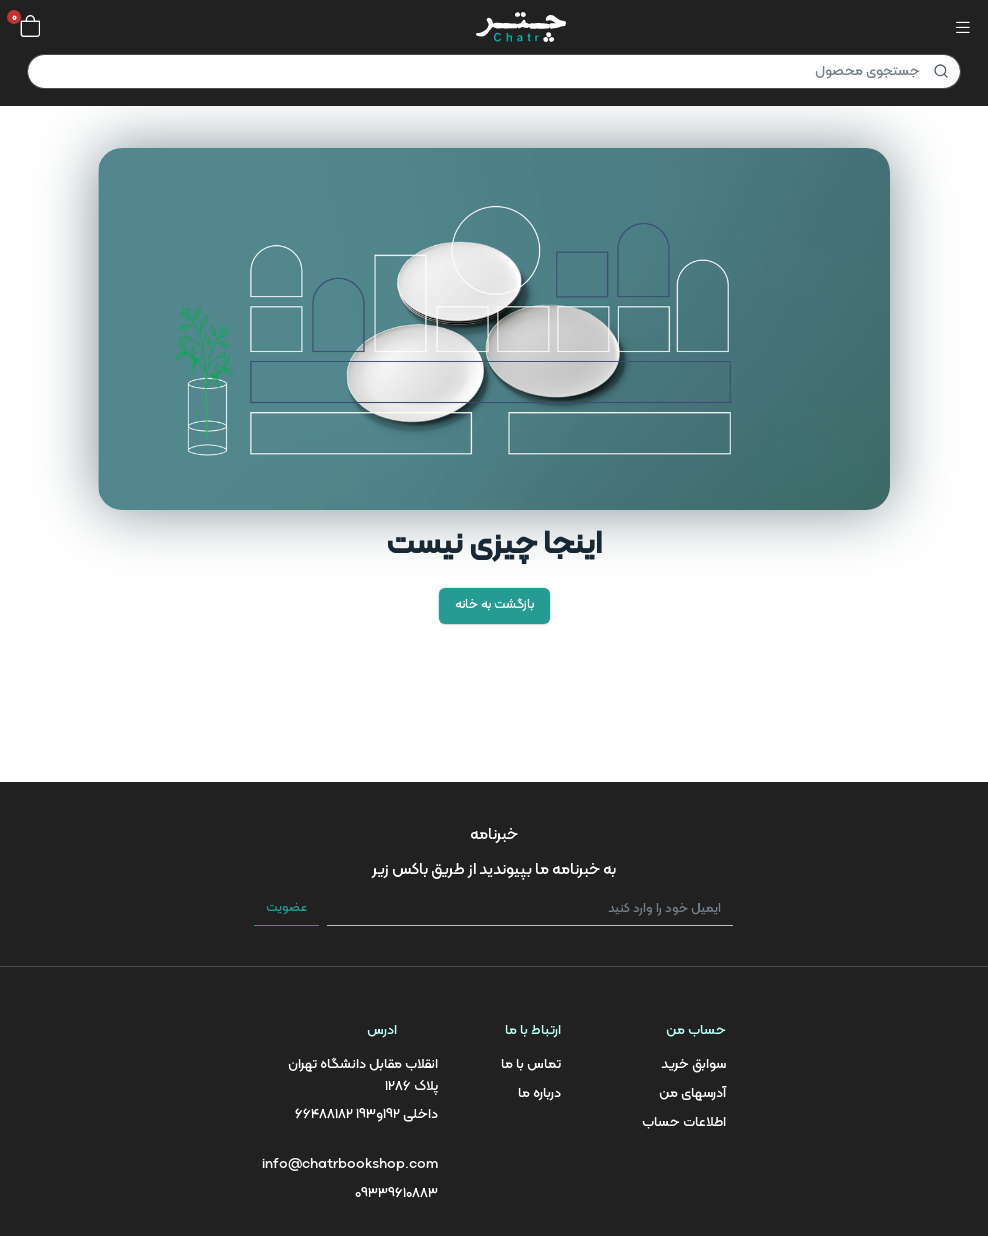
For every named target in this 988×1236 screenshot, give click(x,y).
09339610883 (396, 1193)
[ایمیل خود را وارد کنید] (530, 909)
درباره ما (539, 1093)
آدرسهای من (692, 1093)
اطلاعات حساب (684, 1122)
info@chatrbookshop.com (350, 1164)
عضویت (286, 908)
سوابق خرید (693, 1064)
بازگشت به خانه (494, 605)
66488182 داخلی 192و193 (366, 1114)
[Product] (494, 71)
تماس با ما (531, 1064)
